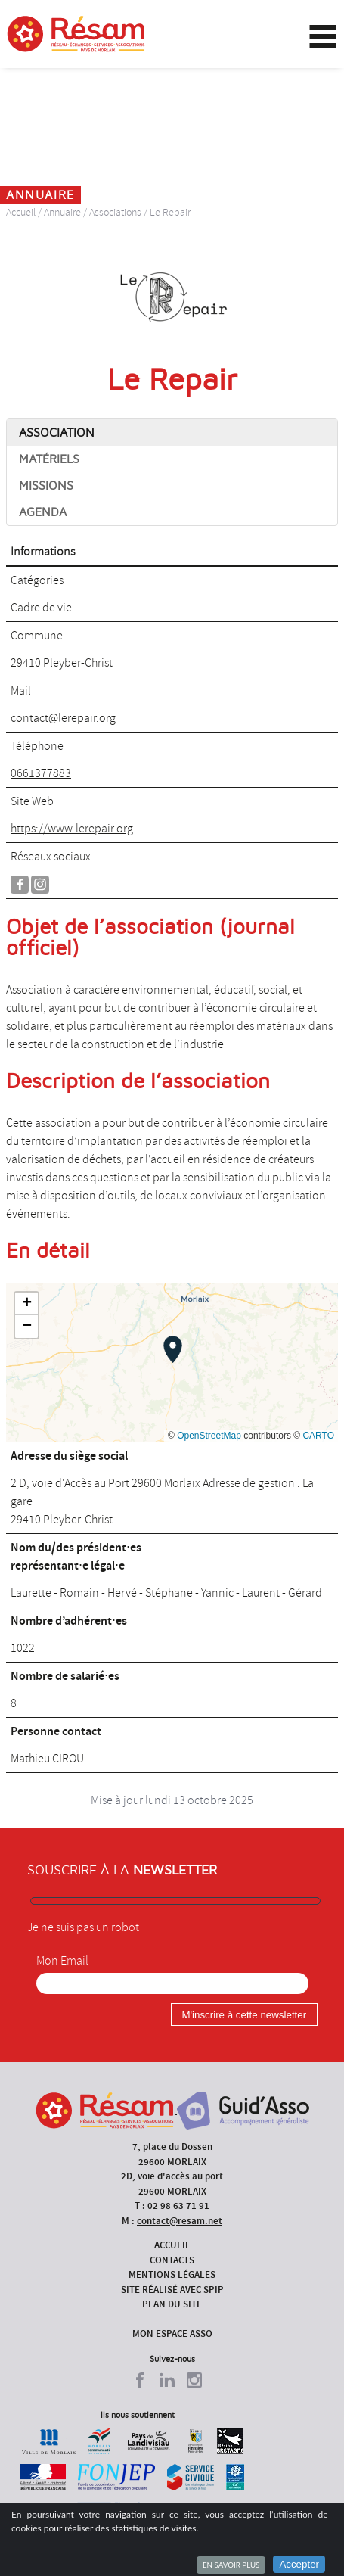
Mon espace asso (172, 2333)
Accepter (299, 2564)
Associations (115, 212)
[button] (172, 1349)
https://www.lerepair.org (72, 828)
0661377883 (41, 773)
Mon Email (62, 1960)
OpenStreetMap (209, 1435)
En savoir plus (231, 2564)
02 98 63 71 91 (178, 2205)
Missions (46, 486)
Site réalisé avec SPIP (172, 2289)
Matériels (49, 459)
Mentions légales (172, 2274)
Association (57, 433)
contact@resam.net (179, 2220)
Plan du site (172, 2304)
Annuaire (62, 212)
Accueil (21, 212)
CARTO (318, 1435)
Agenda (43, 512)
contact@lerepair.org (63, 718)
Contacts (172, 2260)
